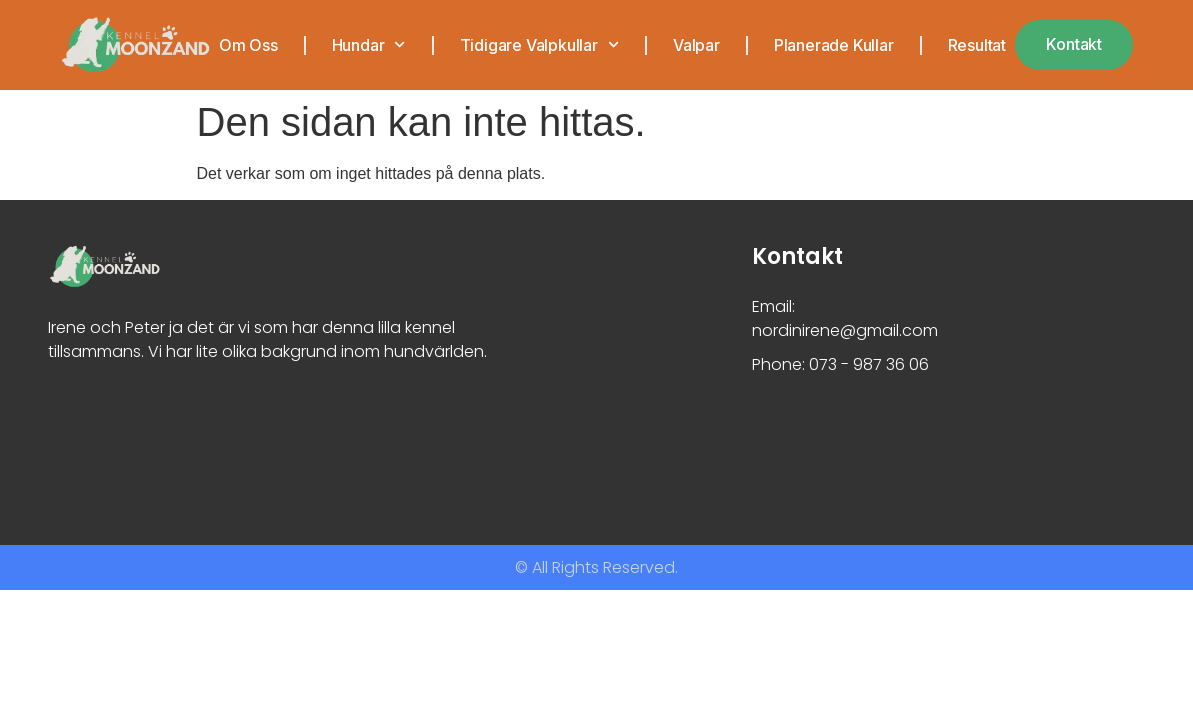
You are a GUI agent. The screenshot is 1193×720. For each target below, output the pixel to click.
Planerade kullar (833, 45)
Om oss (247, 45)
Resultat (976, 45)
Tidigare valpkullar (538, 45)
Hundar (368, 45)
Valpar (695, 45)
